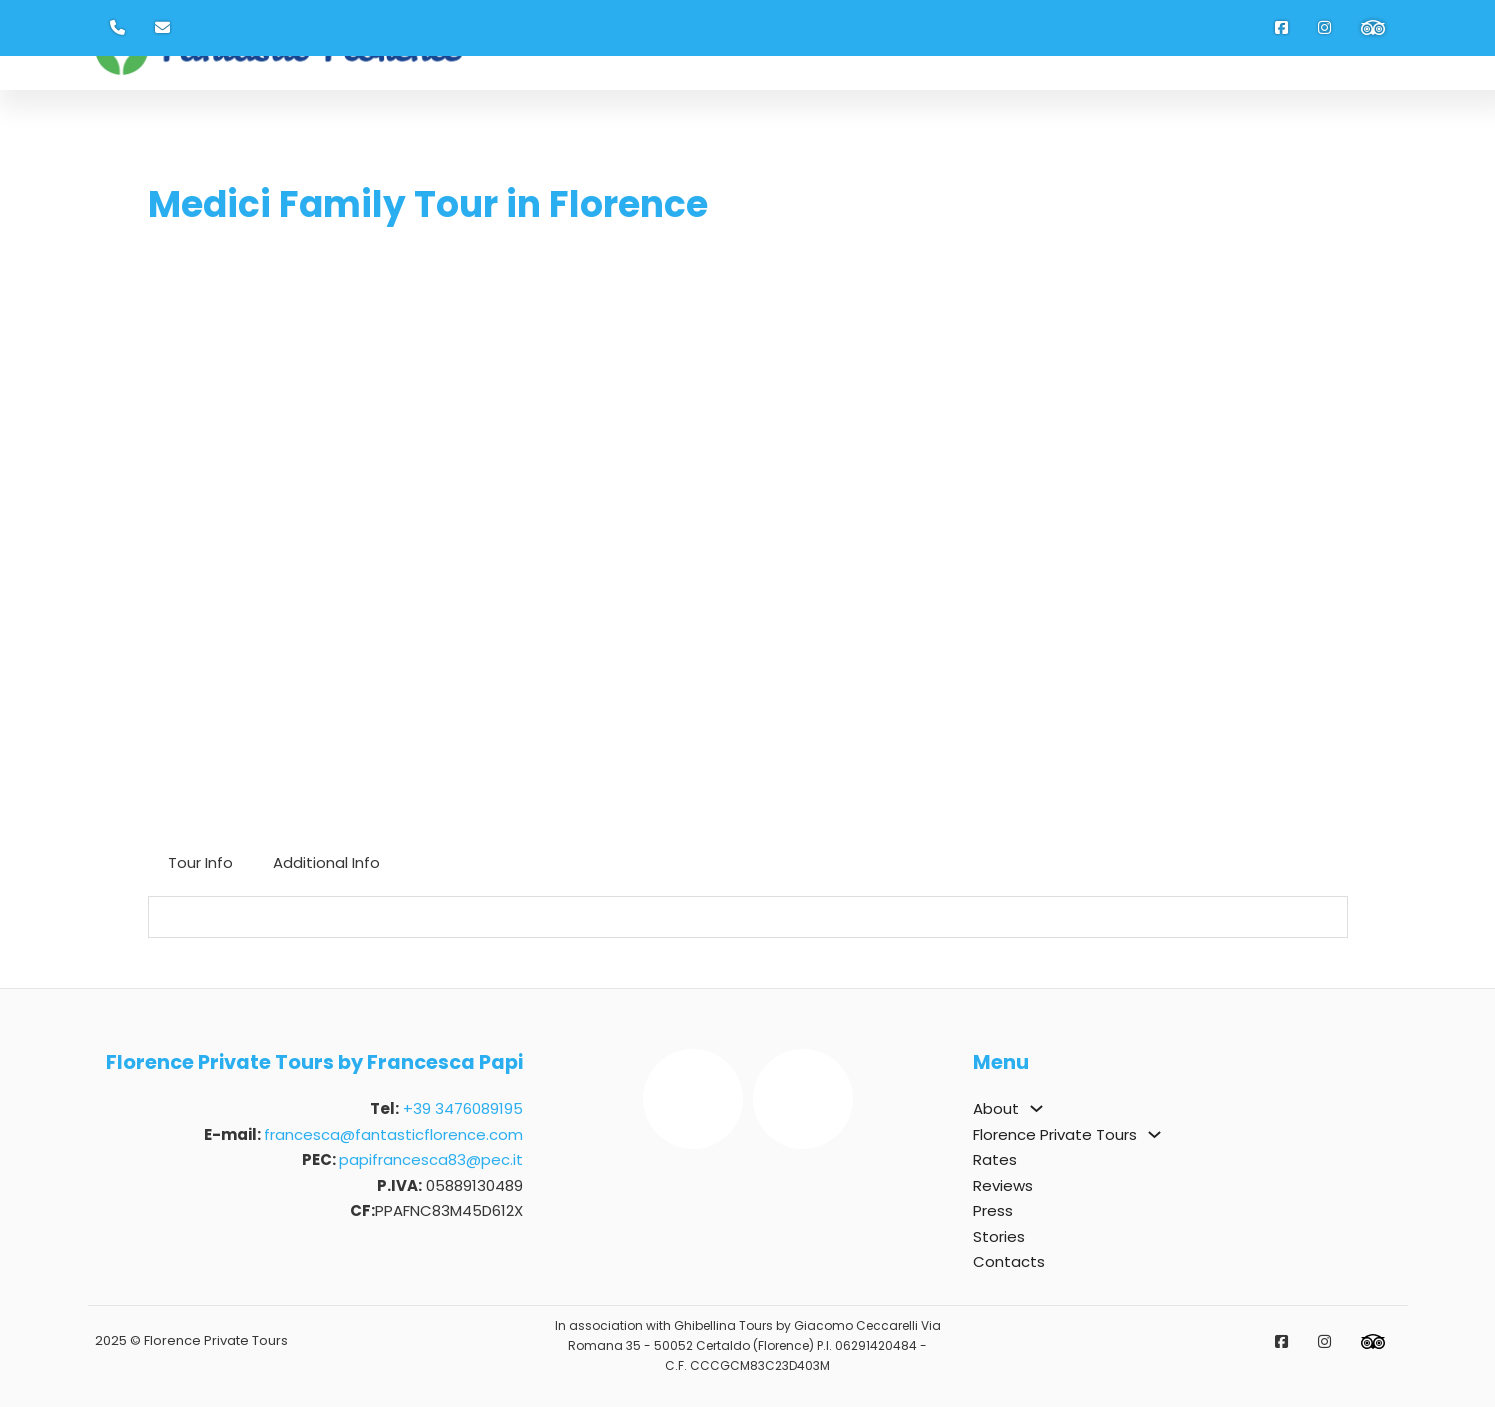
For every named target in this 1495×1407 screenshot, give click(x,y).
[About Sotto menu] (1036, 1108)
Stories (999, 1236)
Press (993, 1210)
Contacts (1009, 1261)
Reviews (1003, 1185)
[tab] (200, 863)
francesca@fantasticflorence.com (393, 1134)
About (996, 1108)
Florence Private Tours (1055, 1134)
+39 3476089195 (463, 1108)
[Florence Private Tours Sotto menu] (1154, 1134)
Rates (995, 1159)
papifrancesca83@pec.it (431, 1159)
